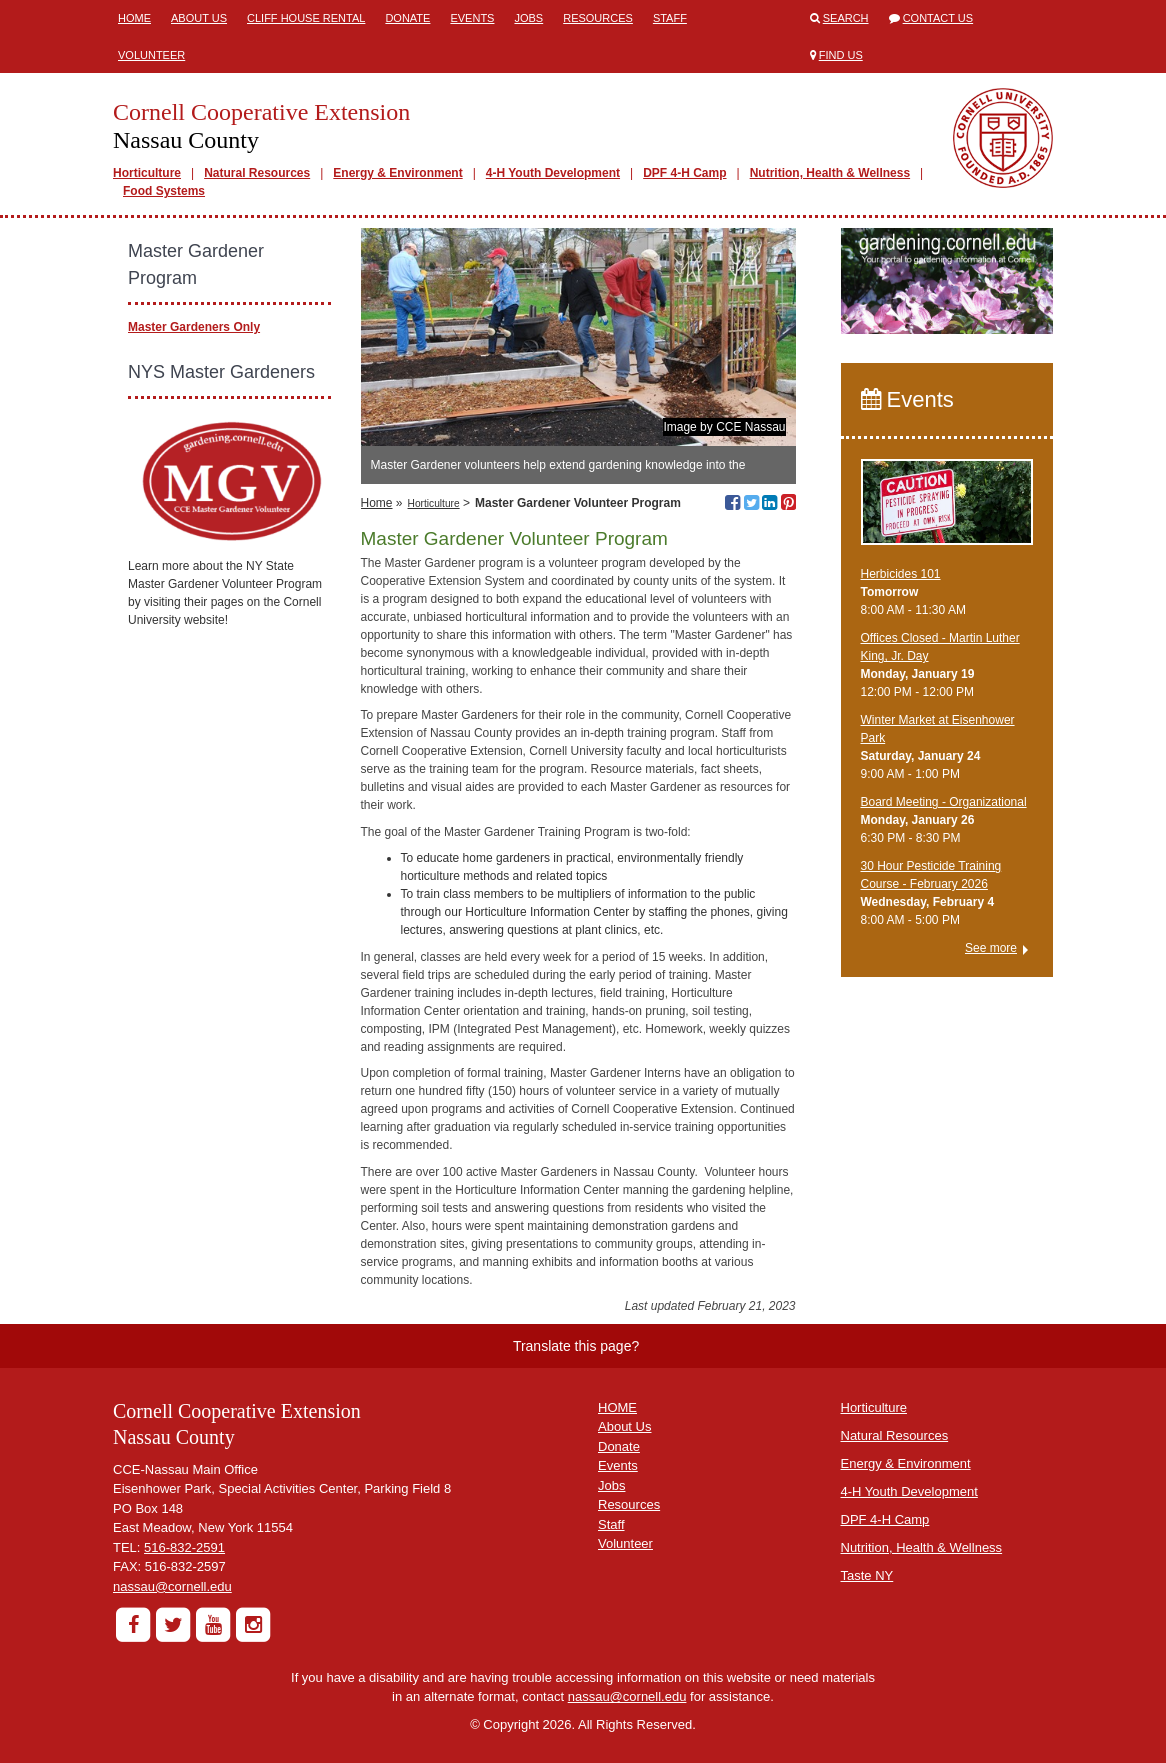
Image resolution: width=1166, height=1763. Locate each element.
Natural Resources (257, 173)
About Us (199, 18)
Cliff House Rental (306, 18)
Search (846, 18)
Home (134, 18)
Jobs (528, 18)
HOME (617, 1407)
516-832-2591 (184, 1547)
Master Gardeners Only (194, 327)
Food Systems (164, 191)
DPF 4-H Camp (684, 173)
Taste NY (867, 1575)
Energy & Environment (397, 173)
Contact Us (938, 18)
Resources (598, 18)
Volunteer (151, 55)
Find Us (841, 55)
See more (991, 948)
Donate (407, 18)
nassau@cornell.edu (172, 1586)
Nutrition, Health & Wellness (830, 173)
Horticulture (147, 173)
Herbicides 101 (901, 574)
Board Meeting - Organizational (944, 802)
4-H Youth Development (553, 173)
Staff (670, 18)
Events (472, 18)
